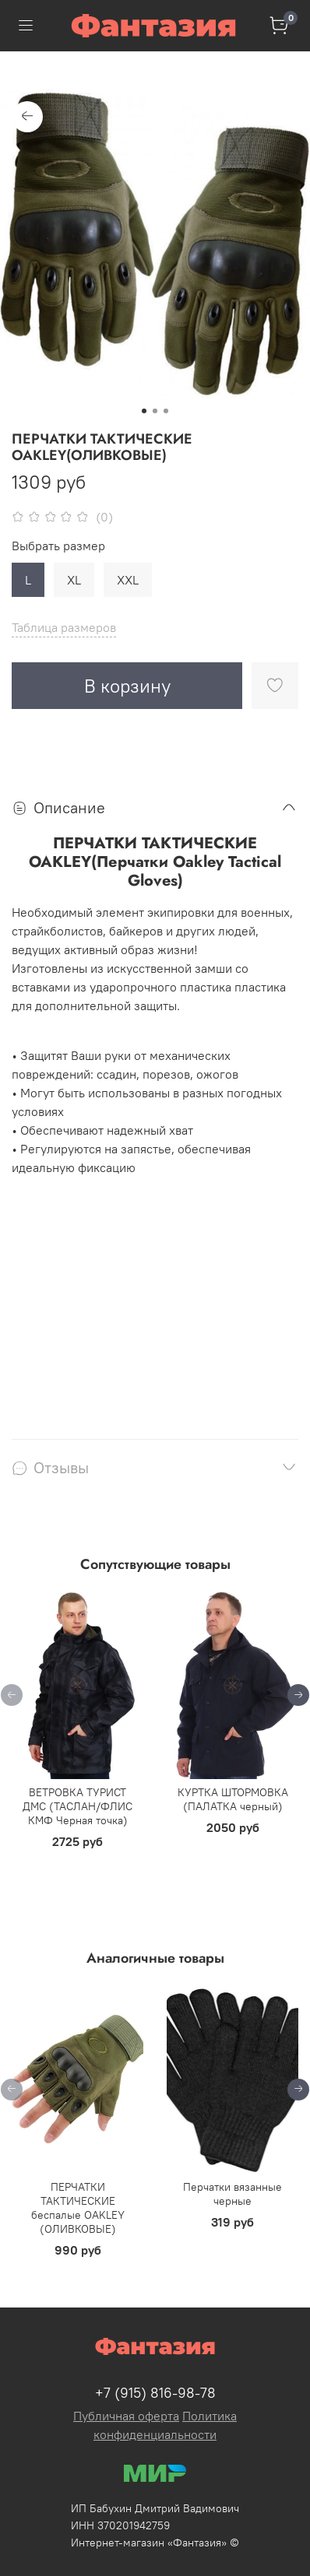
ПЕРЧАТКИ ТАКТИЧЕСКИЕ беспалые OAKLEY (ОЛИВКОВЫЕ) (78, 2208)
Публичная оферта (126, 2415)
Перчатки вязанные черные (232, 2194)
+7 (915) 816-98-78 (155, 2393)
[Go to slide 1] (144, 411)
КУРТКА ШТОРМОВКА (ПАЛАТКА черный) (233, 1800)
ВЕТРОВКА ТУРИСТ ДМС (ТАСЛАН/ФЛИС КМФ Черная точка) (77, 1807)
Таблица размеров (64, 627)
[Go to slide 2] (155, 411)
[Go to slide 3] (166, 411)
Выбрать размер (58, 546)
